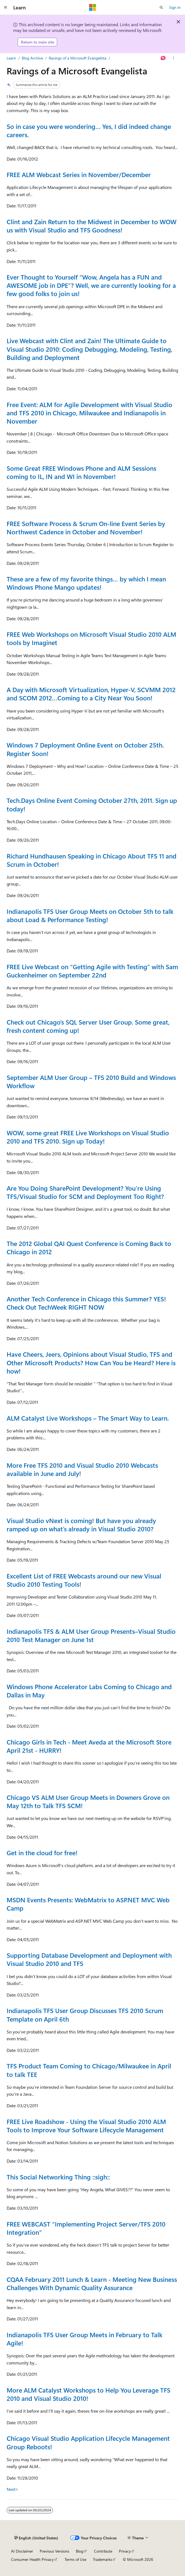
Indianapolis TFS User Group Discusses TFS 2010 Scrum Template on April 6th (85, 2014)
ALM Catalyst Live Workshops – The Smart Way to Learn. (88, 1418)
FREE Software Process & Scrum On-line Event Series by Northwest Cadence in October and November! (86, 527)
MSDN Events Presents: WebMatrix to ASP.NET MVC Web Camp (88, 1903)
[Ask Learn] (163, 58)
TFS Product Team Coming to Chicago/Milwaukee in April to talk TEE (89, 2070)
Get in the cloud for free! (42, 1852)
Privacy (125, 2551)
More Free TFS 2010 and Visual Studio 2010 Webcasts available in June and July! (82, 1469)
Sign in (175, 7)
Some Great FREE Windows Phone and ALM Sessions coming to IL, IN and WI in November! (81, 472)
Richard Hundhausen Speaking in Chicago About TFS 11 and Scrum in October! (91, 860)
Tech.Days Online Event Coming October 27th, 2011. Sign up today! (92, 804)
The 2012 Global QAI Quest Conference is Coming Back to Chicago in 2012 (89, 1247)
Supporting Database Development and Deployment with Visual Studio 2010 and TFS (89, 1959)
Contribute (103, 2551)
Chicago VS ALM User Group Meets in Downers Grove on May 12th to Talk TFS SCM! (88, 1801)
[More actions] (173, 58)
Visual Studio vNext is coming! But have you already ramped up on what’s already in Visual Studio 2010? (81, 1524)
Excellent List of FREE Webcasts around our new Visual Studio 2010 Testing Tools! (84, 1580)
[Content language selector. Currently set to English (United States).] (36, 2538)
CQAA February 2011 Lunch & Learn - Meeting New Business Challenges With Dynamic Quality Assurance (92, 2283)
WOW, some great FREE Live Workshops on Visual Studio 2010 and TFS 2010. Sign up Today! (88, 1136)
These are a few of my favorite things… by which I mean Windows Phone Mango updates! (86, 583)
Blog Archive (32, 58)
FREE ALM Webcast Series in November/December (79, 174)
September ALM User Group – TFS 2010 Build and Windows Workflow (91, 1081)
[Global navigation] (5, 7)
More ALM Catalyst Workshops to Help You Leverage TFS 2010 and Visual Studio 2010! (88, 2394)
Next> (12, 2489)
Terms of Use (75, 2559)
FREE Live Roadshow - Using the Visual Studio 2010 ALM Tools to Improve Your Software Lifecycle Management (86, 2125)
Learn (11, 58)
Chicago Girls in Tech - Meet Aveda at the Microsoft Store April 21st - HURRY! (89, 1746)
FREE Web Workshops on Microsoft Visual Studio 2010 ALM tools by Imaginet (91, 638)
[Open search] (161, 7)
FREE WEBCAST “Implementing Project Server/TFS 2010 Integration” (86, 2228)
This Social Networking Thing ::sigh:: (58, 2177)
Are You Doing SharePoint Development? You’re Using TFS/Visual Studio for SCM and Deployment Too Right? (85, 1192)
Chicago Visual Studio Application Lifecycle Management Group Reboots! (88, 2442)
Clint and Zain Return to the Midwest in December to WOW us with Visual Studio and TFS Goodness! (91, 225)
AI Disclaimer (22, 2551)
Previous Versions (54, 2551)
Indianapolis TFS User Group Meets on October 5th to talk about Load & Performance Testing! (90, 915)
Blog (79, 2551)
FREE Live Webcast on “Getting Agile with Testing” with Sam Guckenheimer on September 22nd (92, 970)
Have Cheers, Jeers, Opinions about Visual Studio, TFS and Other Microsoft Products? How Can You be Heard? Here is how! (91, 1362)
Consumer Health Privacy (32, 2559)
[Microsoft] (92, 7)
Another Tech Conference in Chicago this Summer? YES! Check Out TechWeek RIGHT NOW (86, 1302)
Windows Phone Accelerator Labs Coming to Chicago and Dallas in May (89, 1690)
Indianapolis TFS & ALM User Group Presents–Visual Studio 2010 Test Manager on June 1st (91, 1635)
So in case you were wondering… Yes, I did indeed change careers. (89, 130)
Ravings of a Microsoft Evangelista (77, 58)
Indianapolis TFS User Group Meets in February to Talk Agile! (84, 2338)
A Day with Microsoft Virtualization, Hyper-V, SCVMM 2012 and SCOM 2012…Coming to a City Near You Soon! (91, 693)
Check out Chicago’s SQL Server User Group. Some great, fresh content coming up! (88, 1026)
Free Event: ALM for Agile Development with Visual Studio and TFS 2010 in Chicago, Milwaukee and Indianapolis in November (89, 412)
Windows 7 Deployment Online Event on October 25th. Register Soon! (85, 749)
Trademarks (102, 2559)
